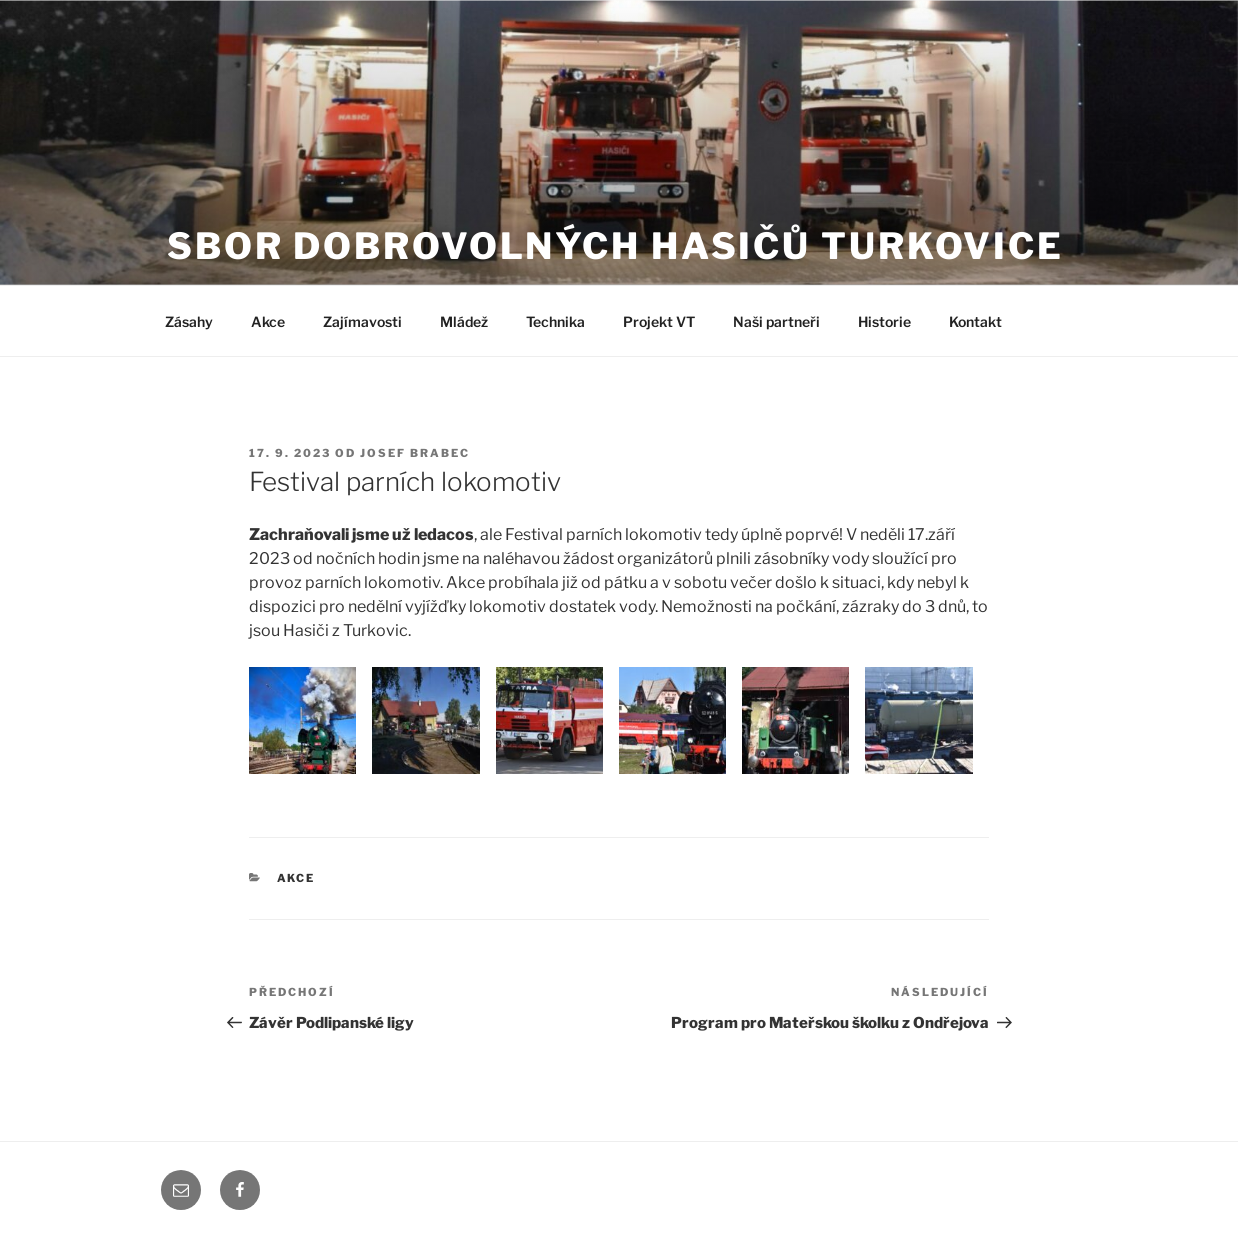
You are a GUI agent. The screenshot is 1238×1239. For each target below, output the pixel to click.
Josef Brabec (415, 453)
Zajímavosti (362, 321)
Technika (555, 321)
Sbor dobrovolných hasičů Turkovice (615, 246)
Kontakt (975, 321)
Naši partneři (776, 321)
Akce (268, 321)
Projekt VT (659, 321)
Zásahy (189, 321)
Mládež (464, 321)
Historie (884, 321)
